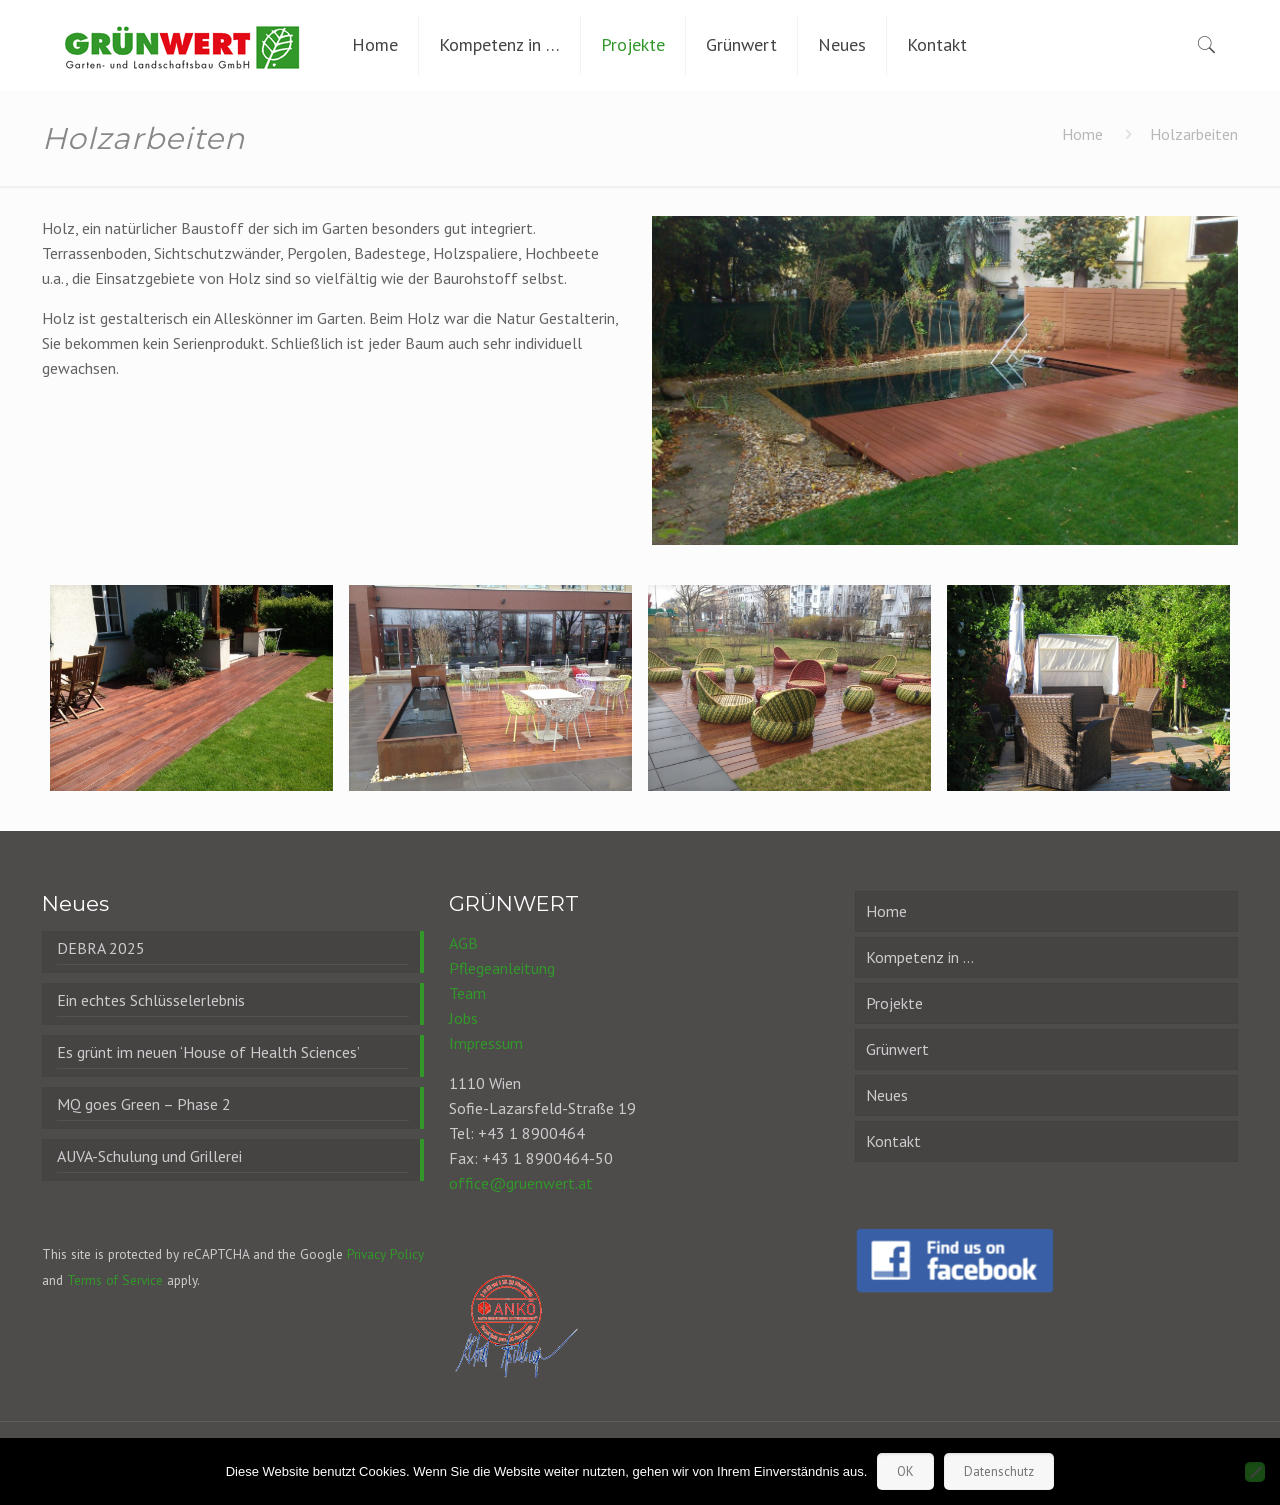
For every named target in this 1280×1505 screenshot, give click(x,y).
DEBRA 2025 (101, 948)
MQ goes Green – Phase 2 (144, 1104)
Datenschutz (999, 1471)
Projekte (894, 1003)
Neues (887, 1095)
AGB (463, 943)
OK (905, 1471)
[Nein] (1255, 1472)
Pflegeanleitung (502, 968)
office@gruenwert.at (521, 1183)
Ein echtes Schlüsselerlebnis (151, 1000)
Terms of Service (115, 1280)
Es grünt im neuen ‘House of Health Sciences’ (208, 1052)
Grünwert (897, 1049)
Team (467, 993)
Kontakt (893, 1141)
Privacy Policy (385, 1254)
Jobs (463, 1018)
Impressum (486, 1043)
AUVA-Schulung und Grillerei (149, 1156)
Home (1082, 134)
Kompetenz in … (920, 957)
